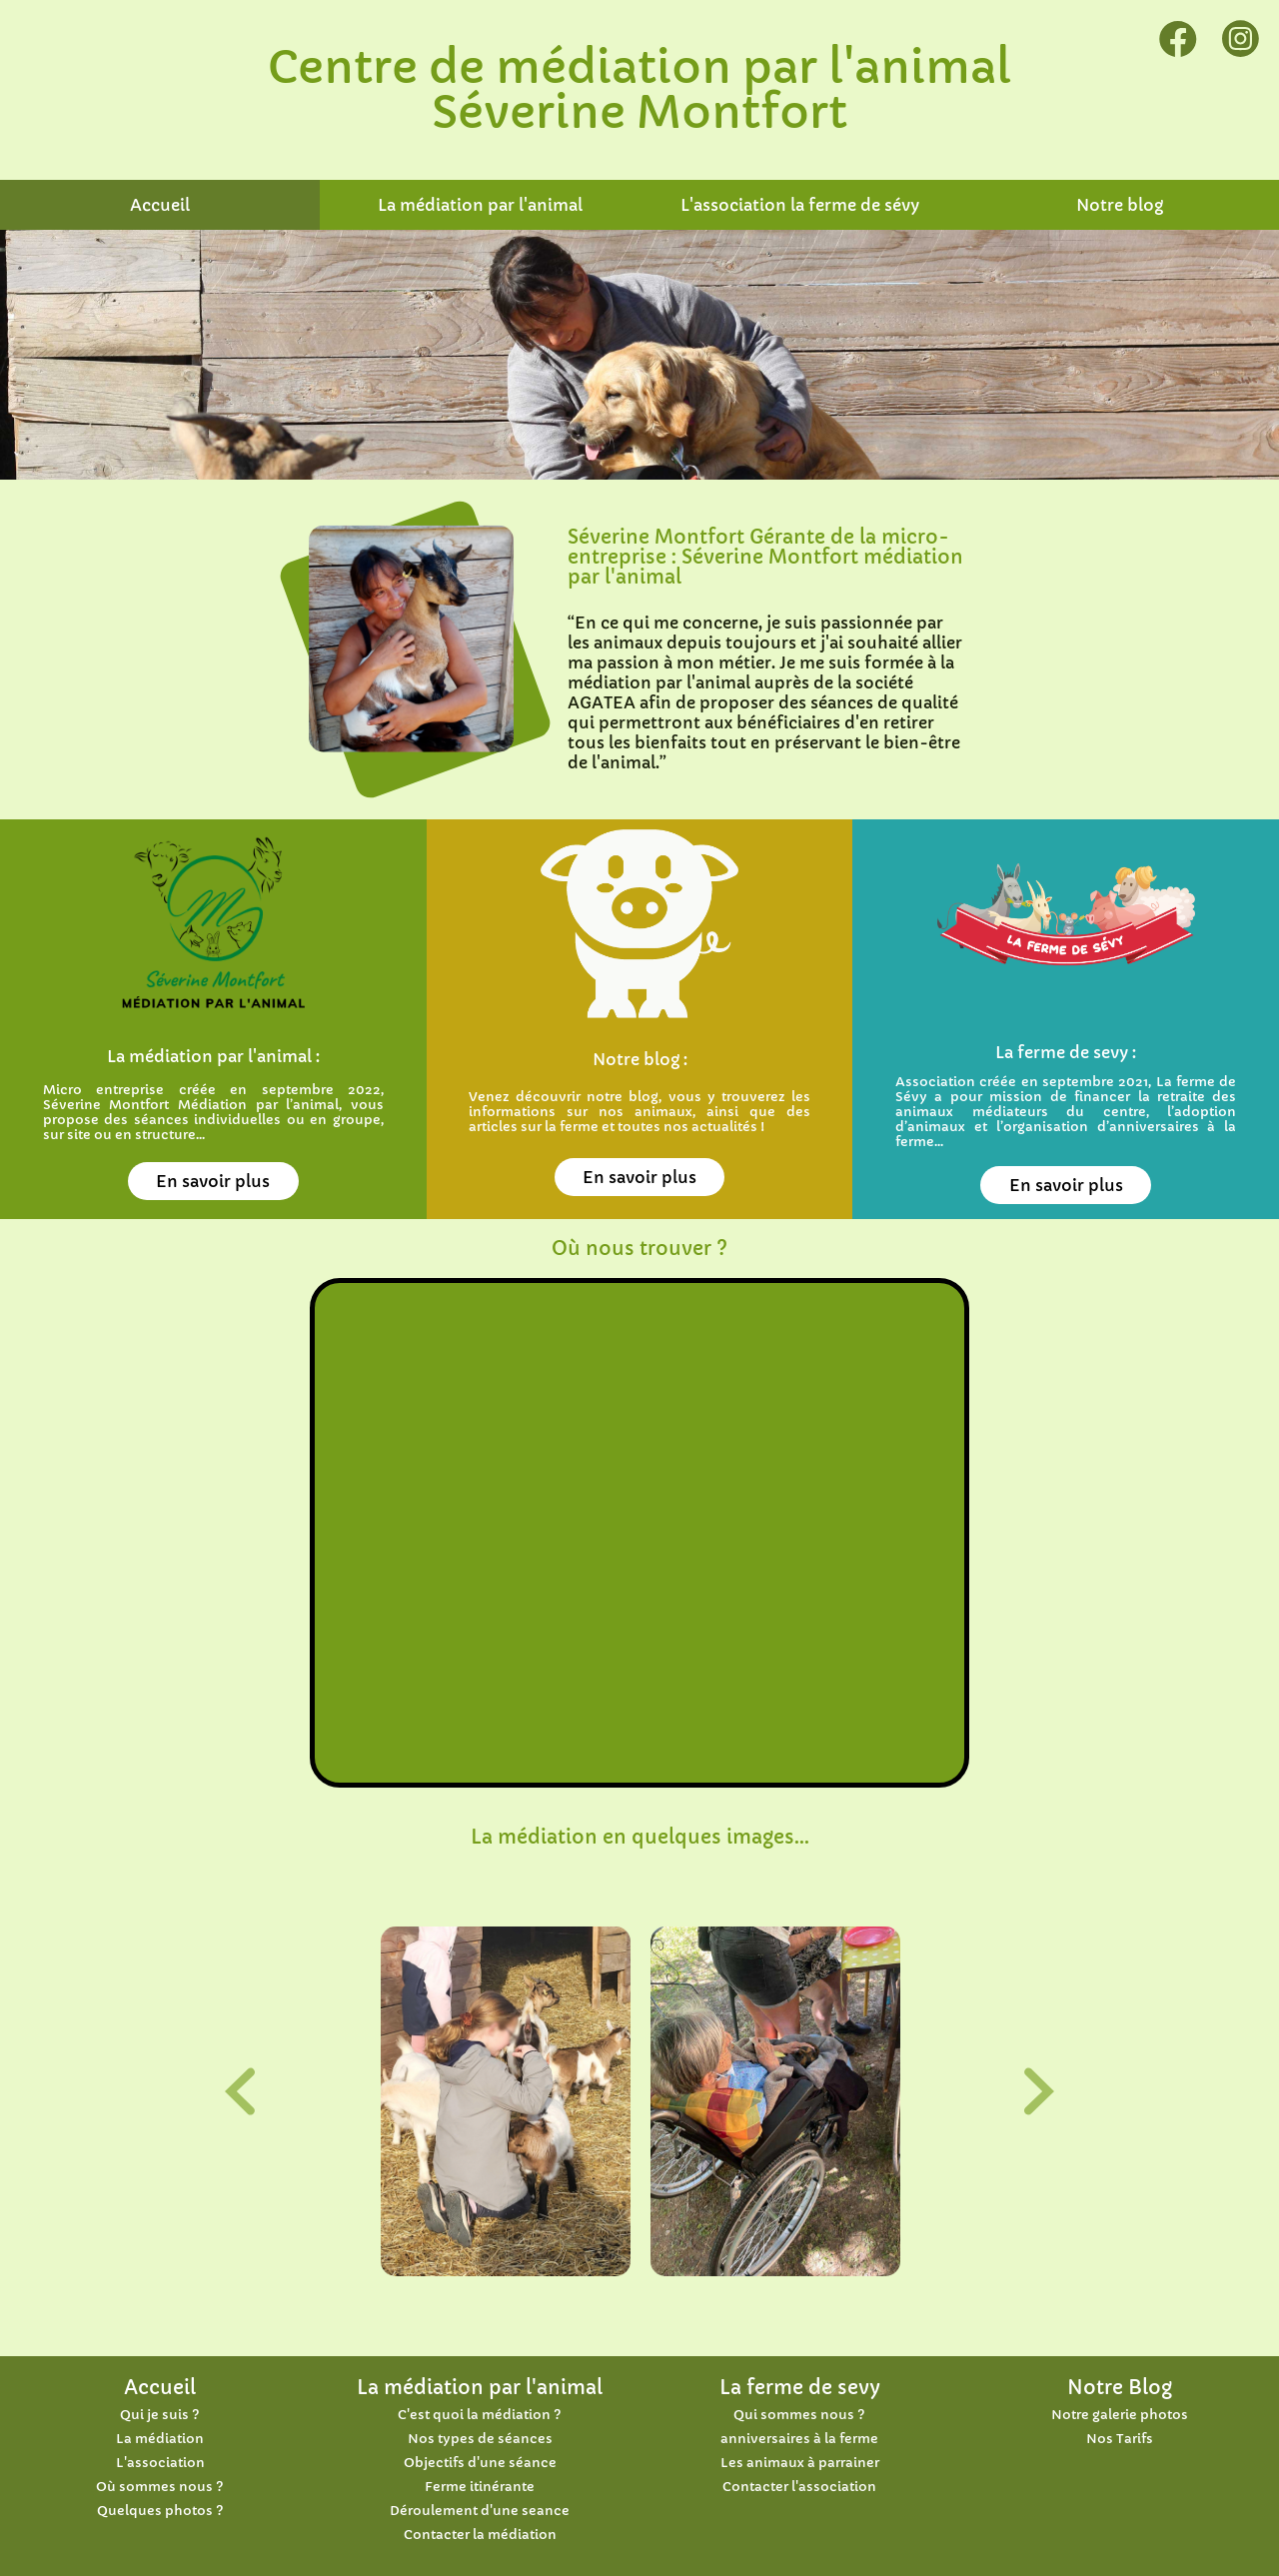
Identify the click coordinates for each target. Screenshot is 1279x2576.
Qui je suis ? (160, 2415)
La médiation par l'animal (480, 205)
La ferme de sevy (799, 2387)
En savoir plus (213, 1181)
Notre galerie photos (1119, 2415)
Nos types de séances (480, 2439)
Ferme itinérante (480, 2487)
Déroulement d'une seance (480, 2511)
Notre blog (1119, 205)
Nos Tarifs (1119, 2439)
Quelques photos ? (160, 2511)
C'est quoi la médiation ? (480, 2415)
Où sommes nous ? (160, 2487)
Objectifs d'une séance (480, 2463)
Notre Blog (1119, 2387)
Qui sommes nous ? (799, 2415)
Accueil (160, 205)
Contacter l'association (799, 2487)
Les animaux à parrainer (799, 2463)
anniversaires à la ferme (799, 2439)
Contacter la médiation (480, 2535)
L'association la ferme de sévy (799, 205)
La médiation (160, 2439)
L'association (160, 2463)
